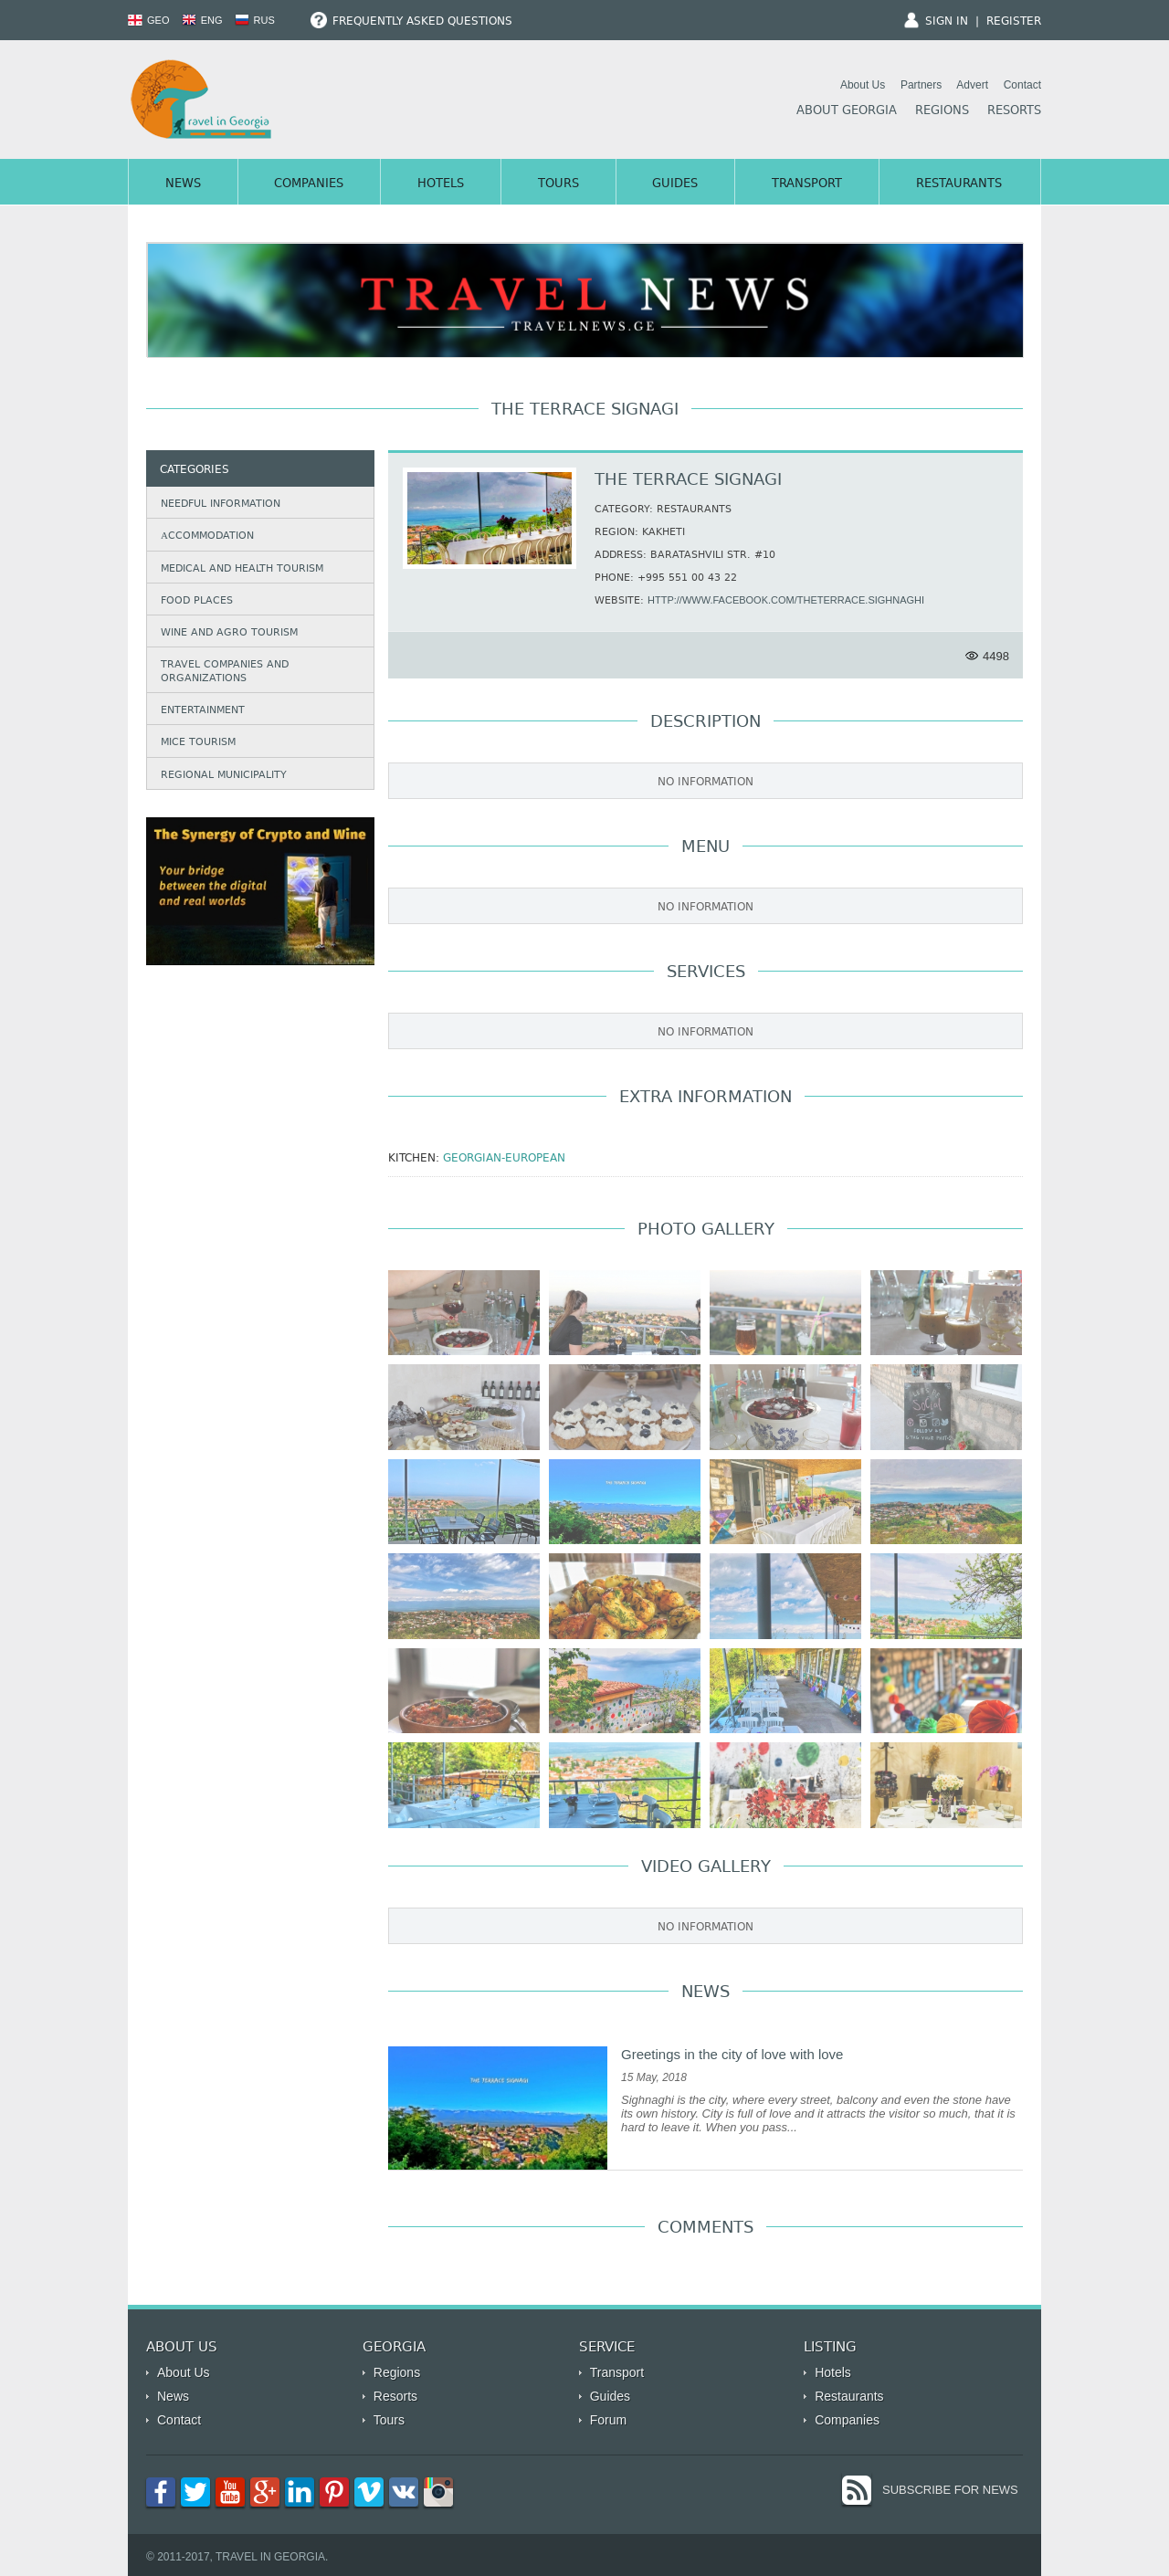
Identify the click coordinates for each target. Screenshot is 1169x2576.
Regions (942, 111)
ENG (202, 20)
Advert (972, 85)
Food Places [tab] (193, 600)
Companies (308, 184)
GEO (149, 20)
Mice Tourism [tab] (195, 743)
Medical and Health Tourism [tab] (238, 568)
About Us (862, 85)
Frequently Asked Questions (411, 22)
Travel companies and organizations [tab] (221, 671)
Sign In (946, 22)
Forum (608, 2420)
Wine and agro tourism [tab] (226, 632)
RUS (255, 20)
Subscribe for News (950, 2490)
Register (1013, 22)
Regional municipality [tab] (220, 774)
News (183, 184)
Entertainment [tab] (199, 710)
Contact (1022, 85)
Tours (558, 184)
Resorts (1014, 111)
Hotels (440, 184)
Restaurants (959, 184)
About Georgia (846, 111)
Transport (807, 184)
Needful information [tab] (217, 503)
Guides (675, 184)
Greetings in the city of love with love (732, 2054)
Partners (921, 85)
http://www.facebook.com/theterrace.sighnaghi (786, 599)
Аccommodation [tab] (203, 535)
